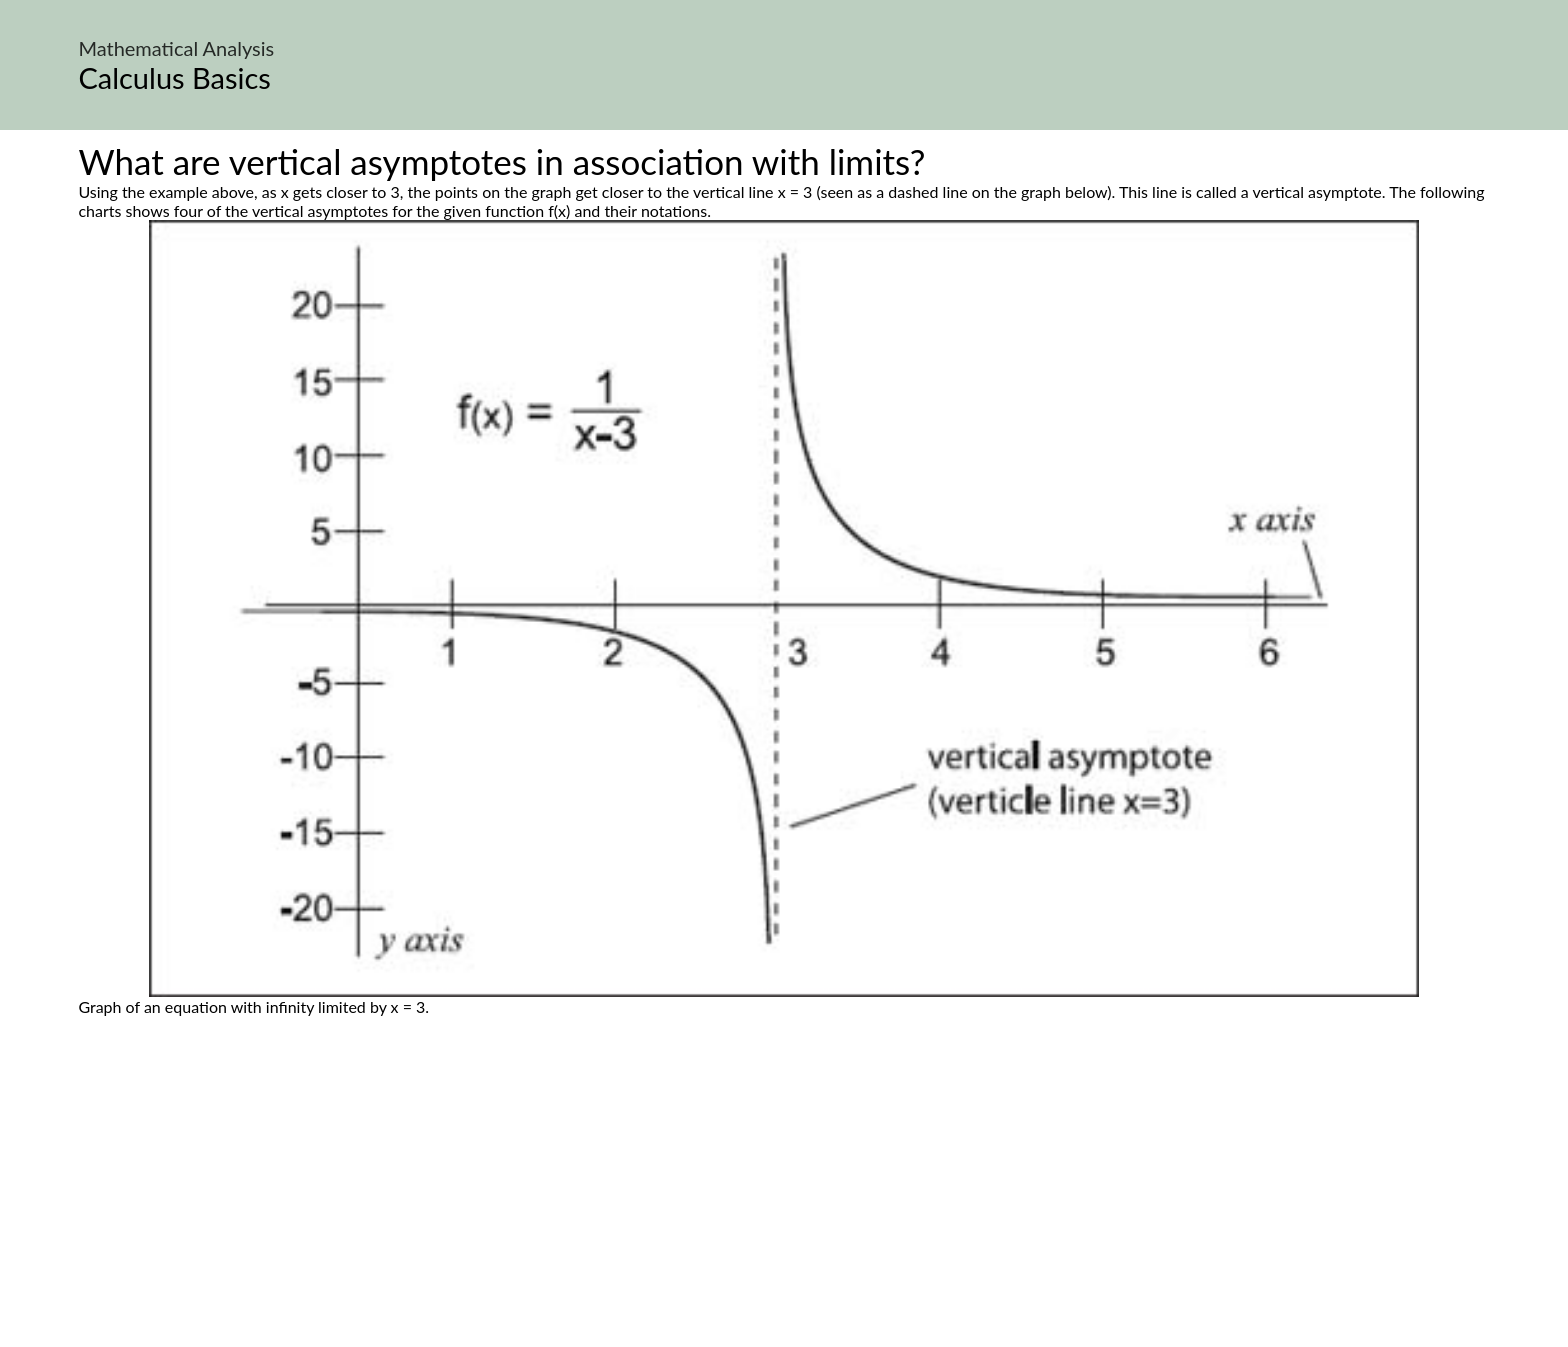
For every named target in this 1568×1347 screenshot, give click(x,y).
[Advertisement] (784, 1204)
